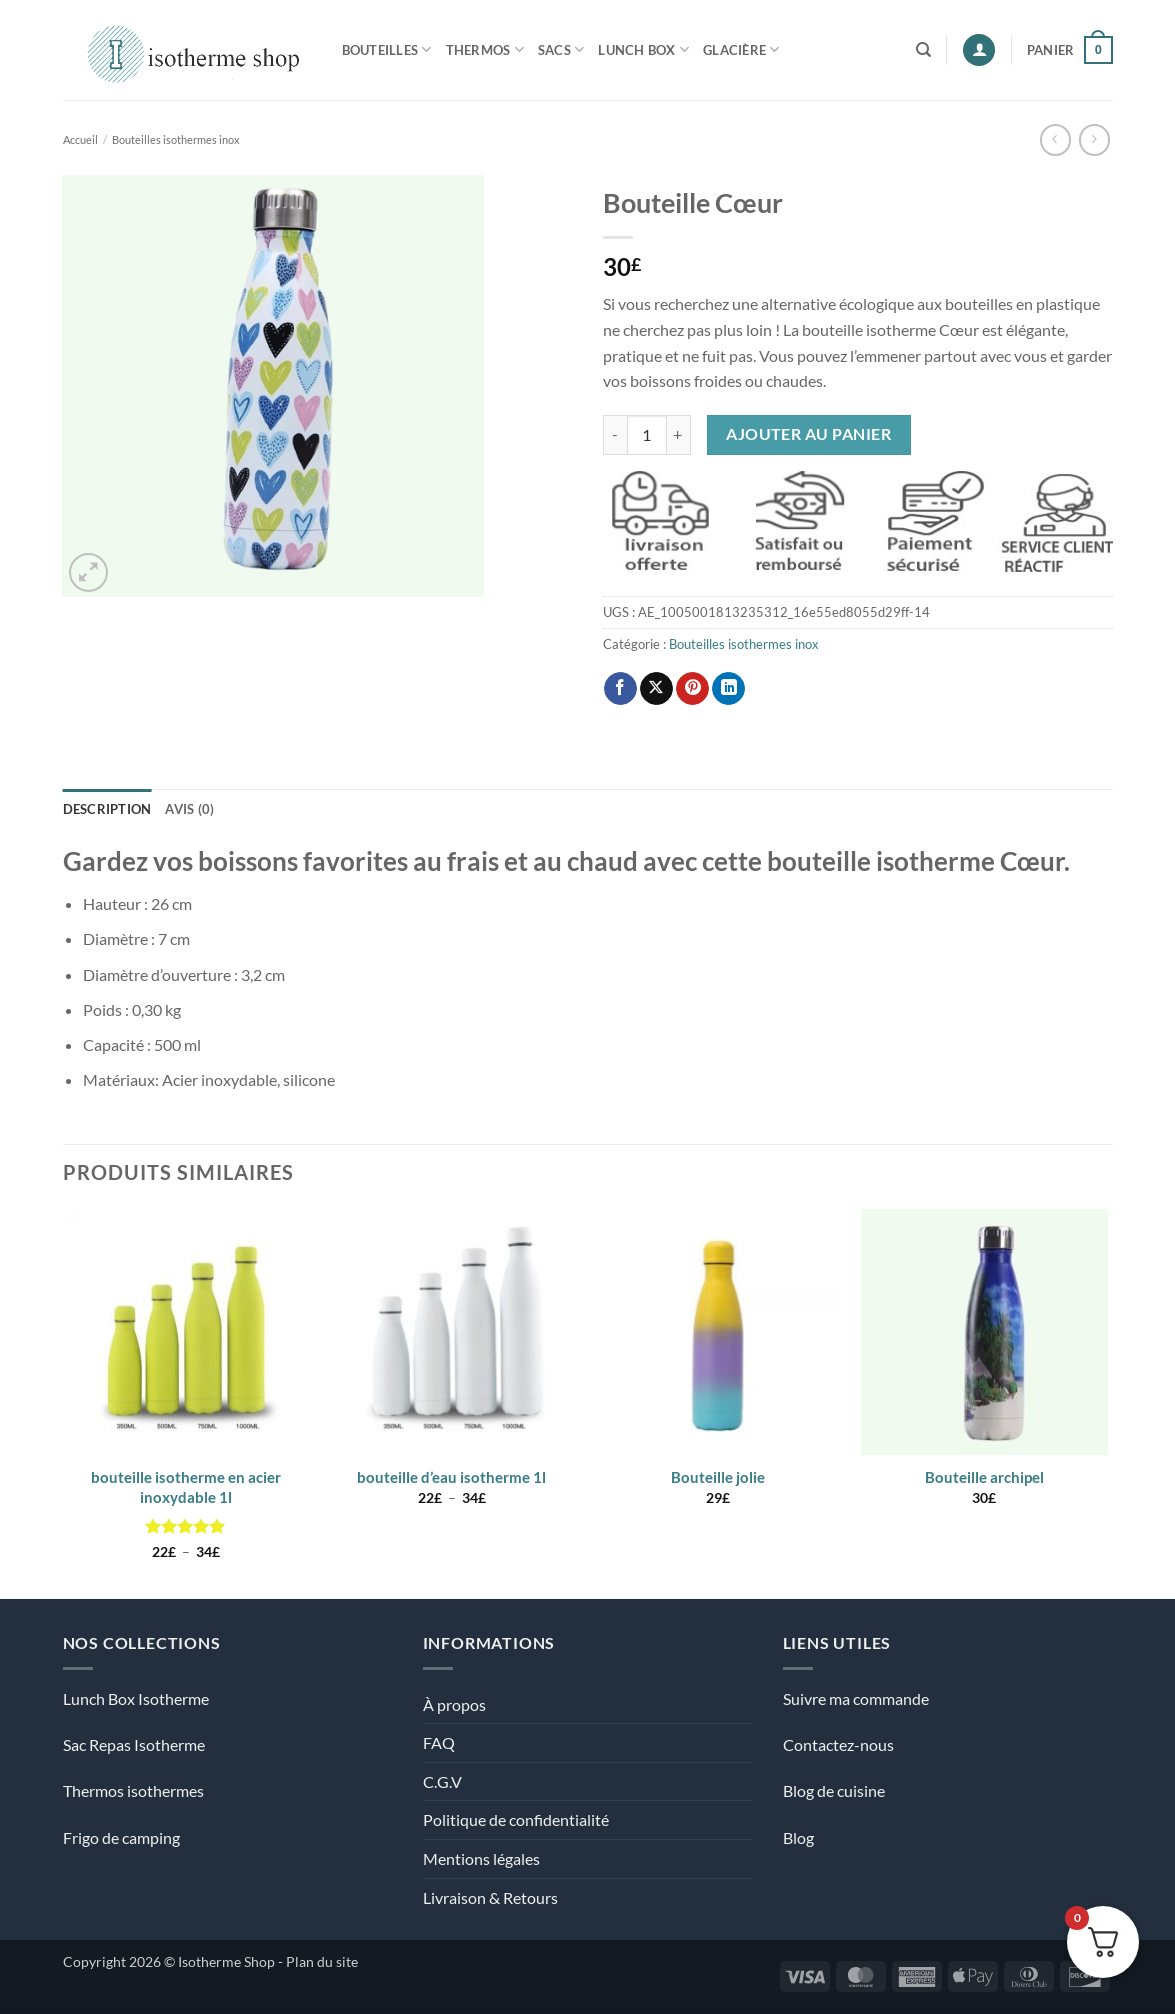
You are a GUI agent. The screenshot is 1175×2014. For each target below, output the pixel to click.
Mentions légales (481, 1858)
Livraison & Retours (490, 1897)
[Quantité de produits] (647, 435)
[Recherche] (923, 50)
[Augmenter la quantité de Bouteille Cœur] (679, 435)
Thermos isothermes (133, 1790)
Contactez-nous (838, 1744)
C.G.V (442, 1781)
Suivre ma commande (856, 1698)
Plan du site (322, 1961)
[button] (979, 50)
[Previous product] (1094, 139)
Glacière (741, 49)
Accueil (80, 139)
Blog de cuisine (834, 1790)
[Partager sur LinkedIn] (728, 689)
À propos (454, 1704)
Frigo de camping (121, 1837)
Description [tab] (107, 809)
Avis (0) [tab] (189, 809)
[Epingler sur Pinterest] (692, 689)
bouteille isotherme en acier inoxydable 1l (186, 1487)
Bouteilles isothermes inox (176, 139)
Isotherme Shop (226, 1961)
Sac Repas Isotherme (134, 1744)
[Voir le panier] (1070, 50)
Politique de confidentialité (516, 1819)
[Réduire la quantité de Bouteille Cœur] (615, 435)
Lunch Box (643, 49)
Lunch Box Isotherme (136, 1698)
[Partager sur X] (656, 689)
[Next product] (1055, 139)
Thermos (485, 49)
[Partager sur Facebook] (620, 689)
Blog (798, 1837)
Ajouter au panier (808, 434)
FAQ (439, 1742)
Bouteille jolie (718, 1477)
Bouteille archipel (984, 1477)
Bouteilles (387, 49)
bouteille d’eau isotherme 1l (451, 1477)
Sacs (561, 49)
